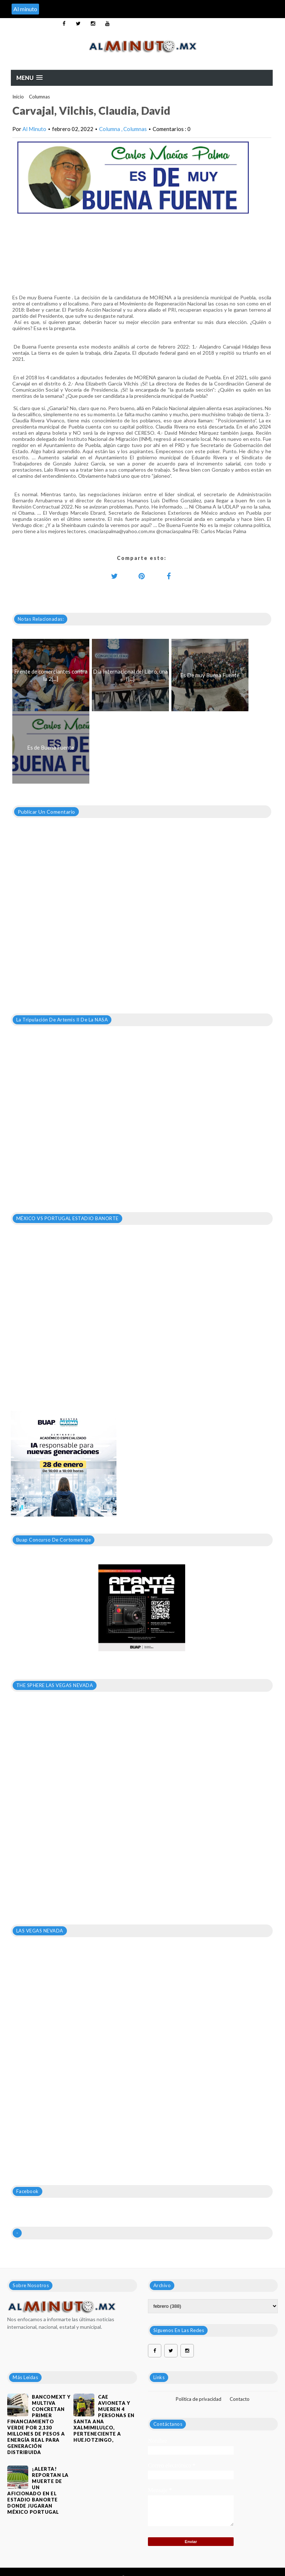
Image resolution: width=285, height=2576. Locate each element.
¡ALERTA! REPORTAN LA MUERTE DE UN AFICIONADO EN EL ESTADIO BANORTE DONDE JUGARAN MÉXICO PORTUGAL (38, 2490)
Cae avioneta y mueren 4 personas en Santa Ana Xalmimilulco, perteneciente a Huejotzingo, (104, 2418)
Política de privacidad (198, 2399)
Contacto (240, 2399)
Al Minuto (34, 129)
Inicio (18, 97)
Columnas (39, 97)
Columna (110, 129)
